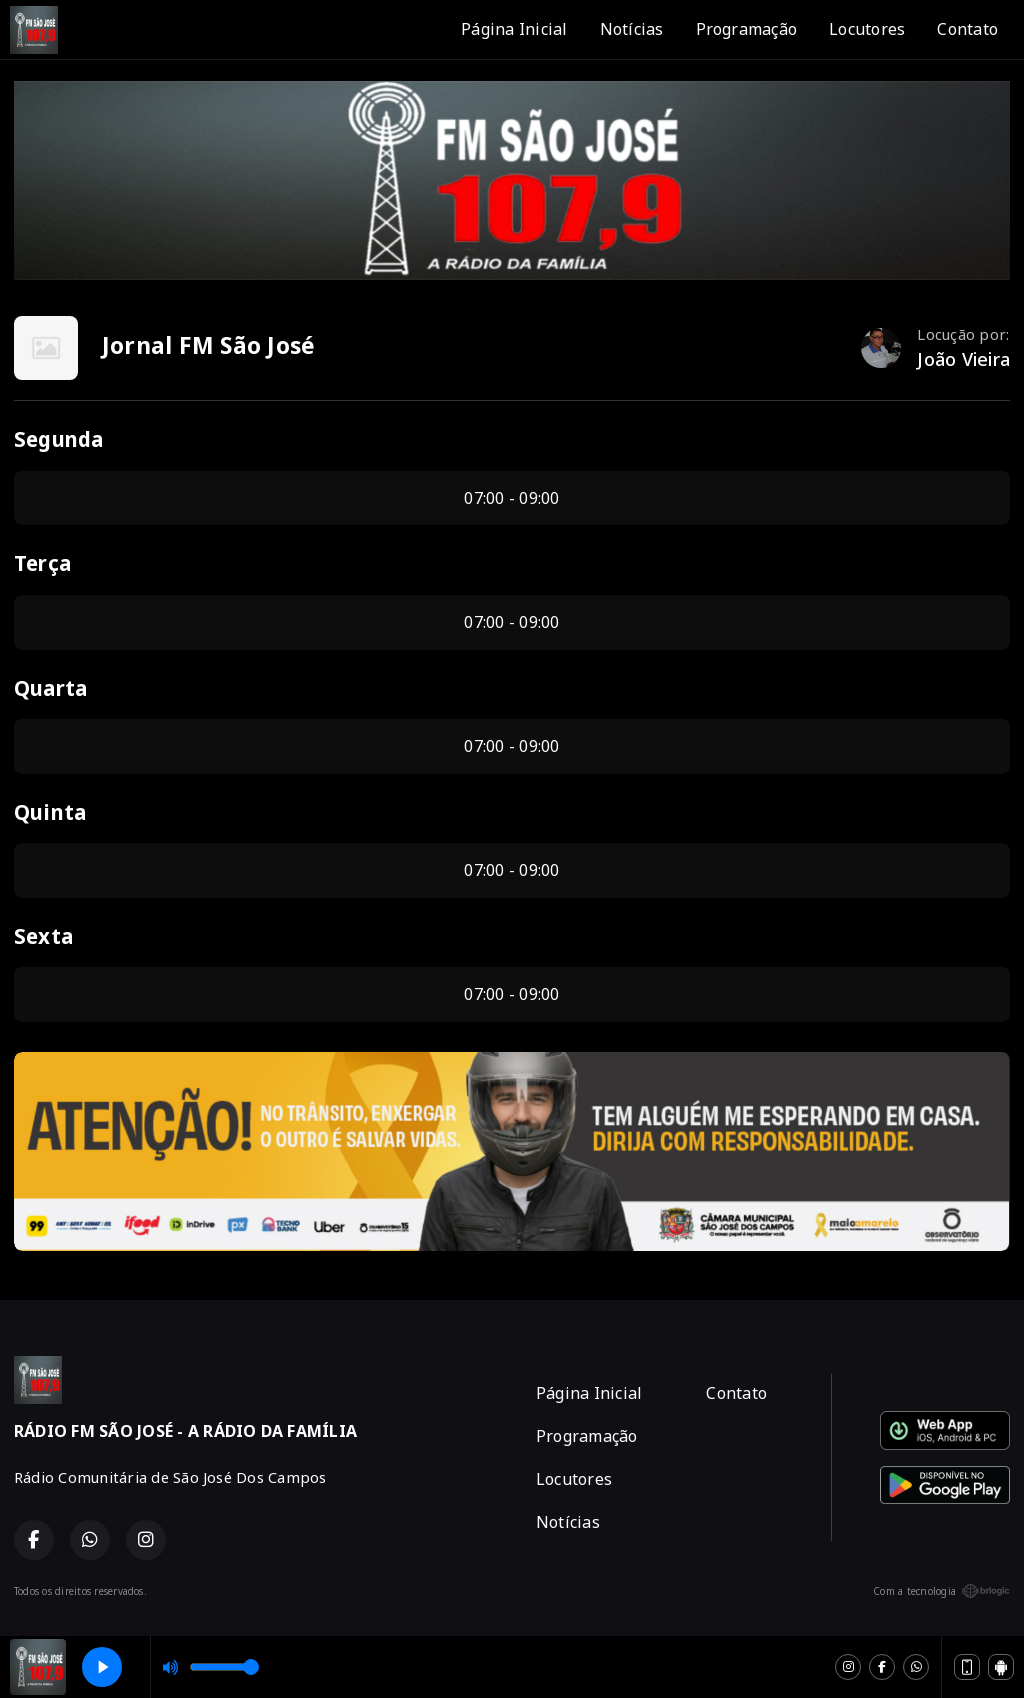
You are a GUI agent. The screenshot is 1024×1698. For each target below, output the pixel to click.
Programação (747, 29)
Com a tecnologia (941, 1591)
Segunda (59, 439)
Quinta (50, 812)
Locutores (867, 29)
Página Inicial (514, 29)
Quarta (50, 688)
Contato (967, 29)
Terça (42, 563)
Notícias (632, 29)
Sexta (43, 936)
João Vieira (963, 359)
